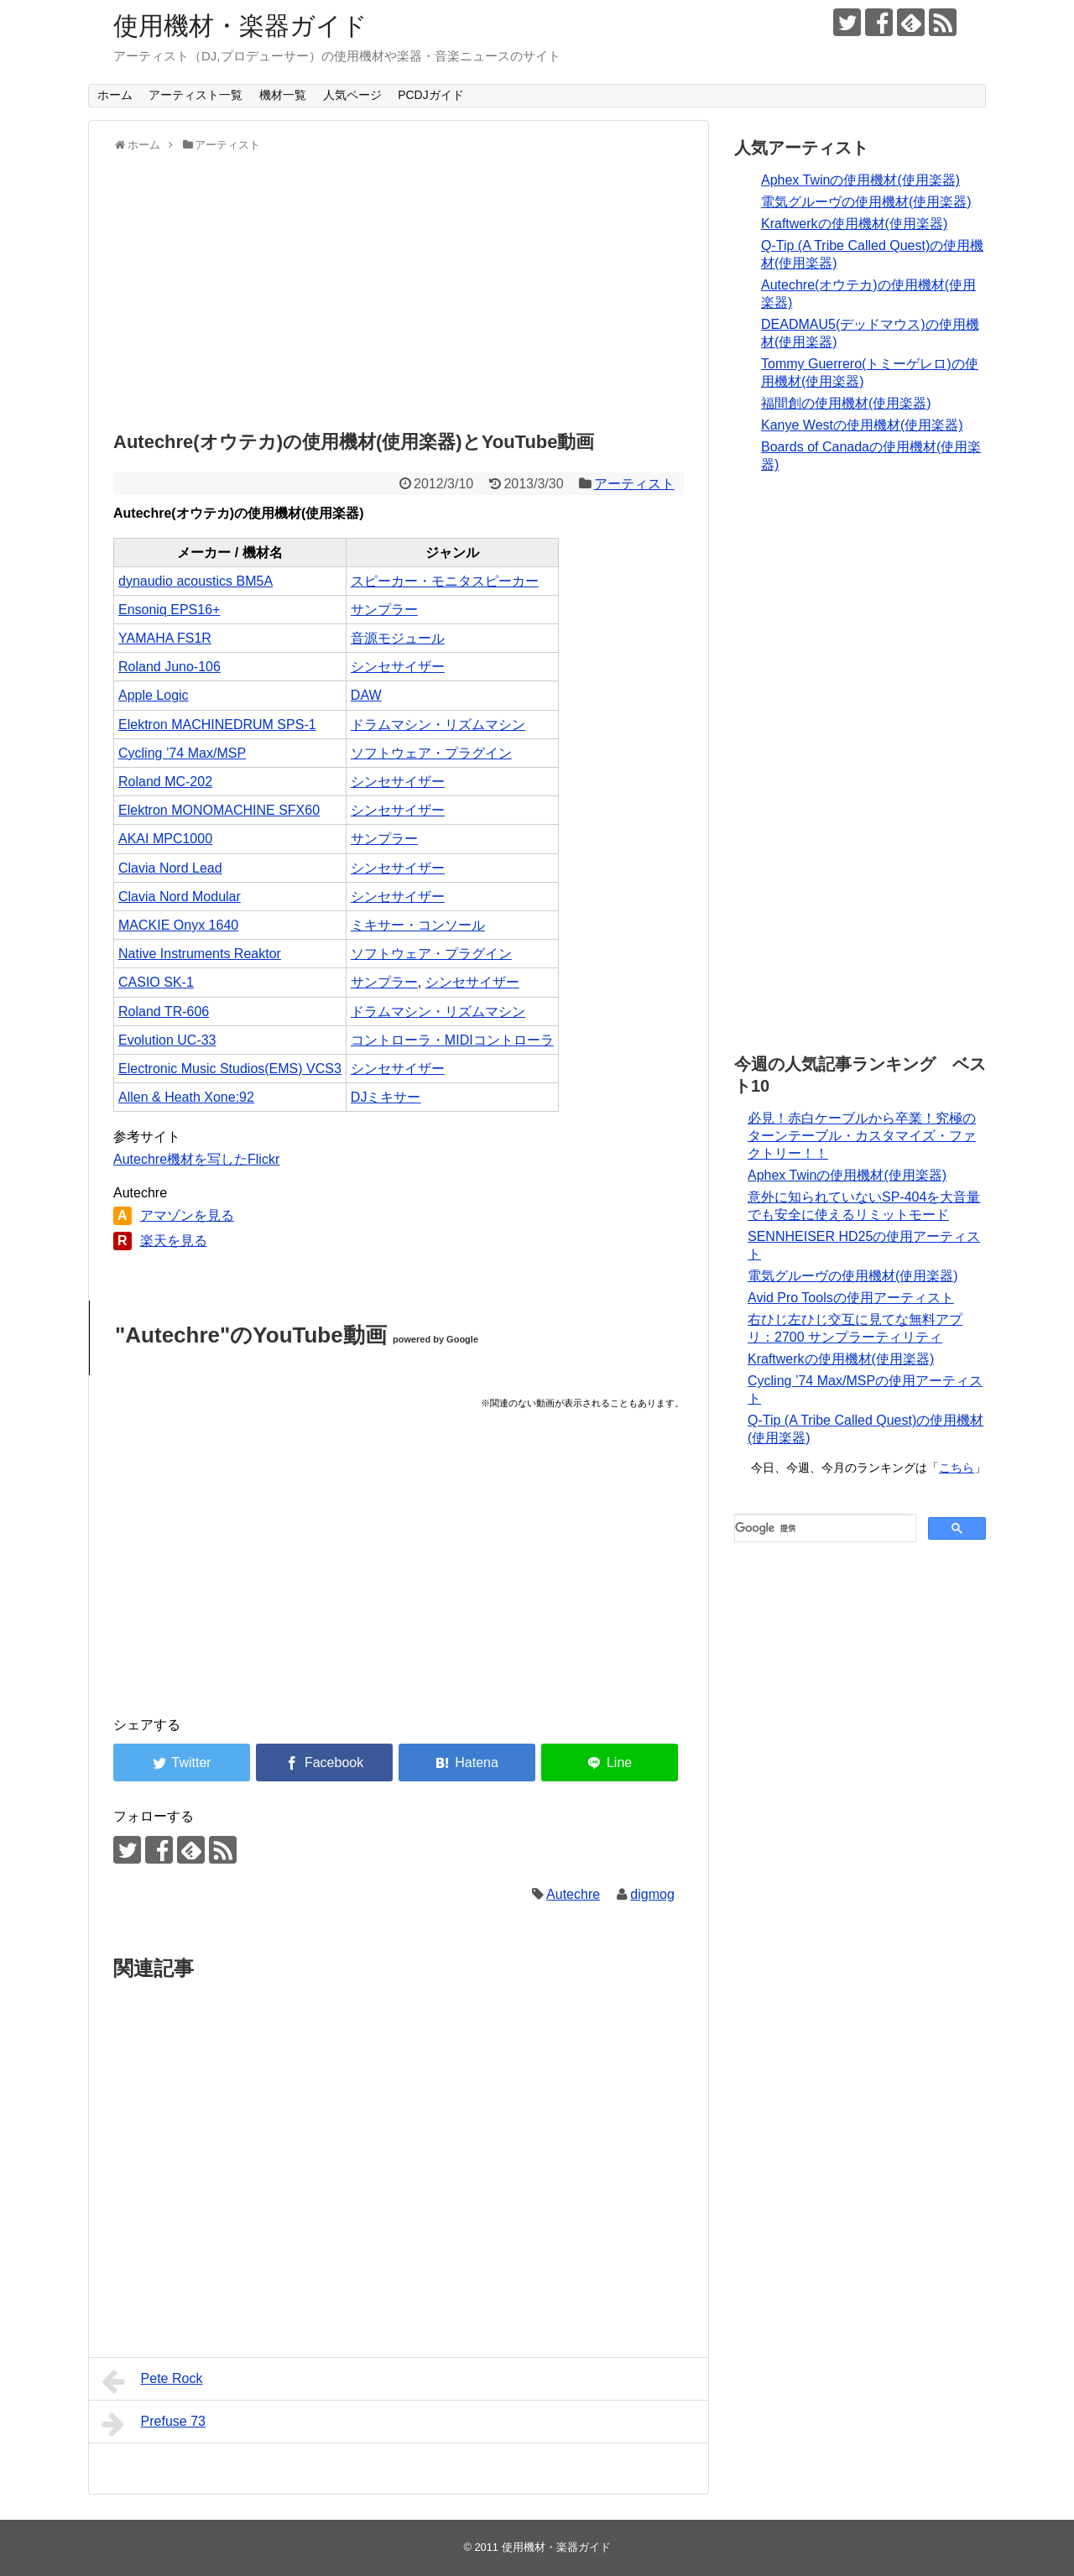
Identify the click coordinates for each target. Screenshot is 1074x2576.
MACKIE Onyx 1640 (178, 925)
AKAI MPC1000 (165, 839)
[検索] (823, 1528)
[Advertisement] (398, 286)
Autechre (573, 1894)
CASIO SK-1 (156, 982)
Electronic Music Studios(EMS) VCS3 (229, 1068)
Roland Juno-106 (169, 667)
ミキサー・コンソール (418, 925)
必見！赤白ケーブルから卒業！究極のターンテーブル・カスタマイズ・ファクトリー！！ (862, 1135)
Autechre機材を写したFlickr (196, 1159)
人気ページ (352, 95)
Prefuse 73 (154, 2424)
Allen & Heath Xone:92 (186, 1097)
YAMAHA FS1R (164, 638)
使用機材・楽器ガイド (240, 25)
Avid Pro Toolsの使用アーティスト (851, 1298)
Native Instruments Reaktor (199, 953)
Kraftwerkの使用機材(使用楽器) (854, 223)
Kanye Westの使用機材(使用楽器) (862, 425)
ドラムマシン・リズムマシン (438, 724)
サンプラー (384, 609)
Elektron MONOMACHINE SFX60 (219, 810)
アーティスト (634, 484)
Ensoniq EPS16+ (169, 609)
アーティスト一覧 (195, 95)
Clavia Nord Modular (179, 896)
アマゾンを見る (187, 1215)
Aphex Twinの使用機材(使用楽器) (860, 180)
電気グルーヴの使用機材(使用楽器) (866, 202)
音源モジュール (398, 638)
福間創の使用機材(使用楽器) (846, 403)
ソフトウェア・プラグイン (431, 753)
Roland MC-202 (165, 781)
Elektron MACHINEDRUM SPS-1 (217, 724)
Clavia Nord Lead (170, 868)
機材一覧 (282, 95)
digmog (652, 1894)
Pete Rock (152, 2381)
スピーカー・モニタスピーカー (445, 581)
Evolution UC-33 (167, 1040)
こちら (956, 1467)
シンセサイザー (398, 667)
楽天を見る (173, 1240)
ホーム (115, 95)
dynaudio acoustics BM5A (195, 581)
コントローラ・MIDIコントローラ (452, 1040)
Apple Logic (153, 695)
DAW (366, 695)
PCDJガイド (431, 95)
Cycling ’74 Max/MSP (182, 753)
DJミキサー (386, 1097)
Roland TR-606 (163, 1011)
